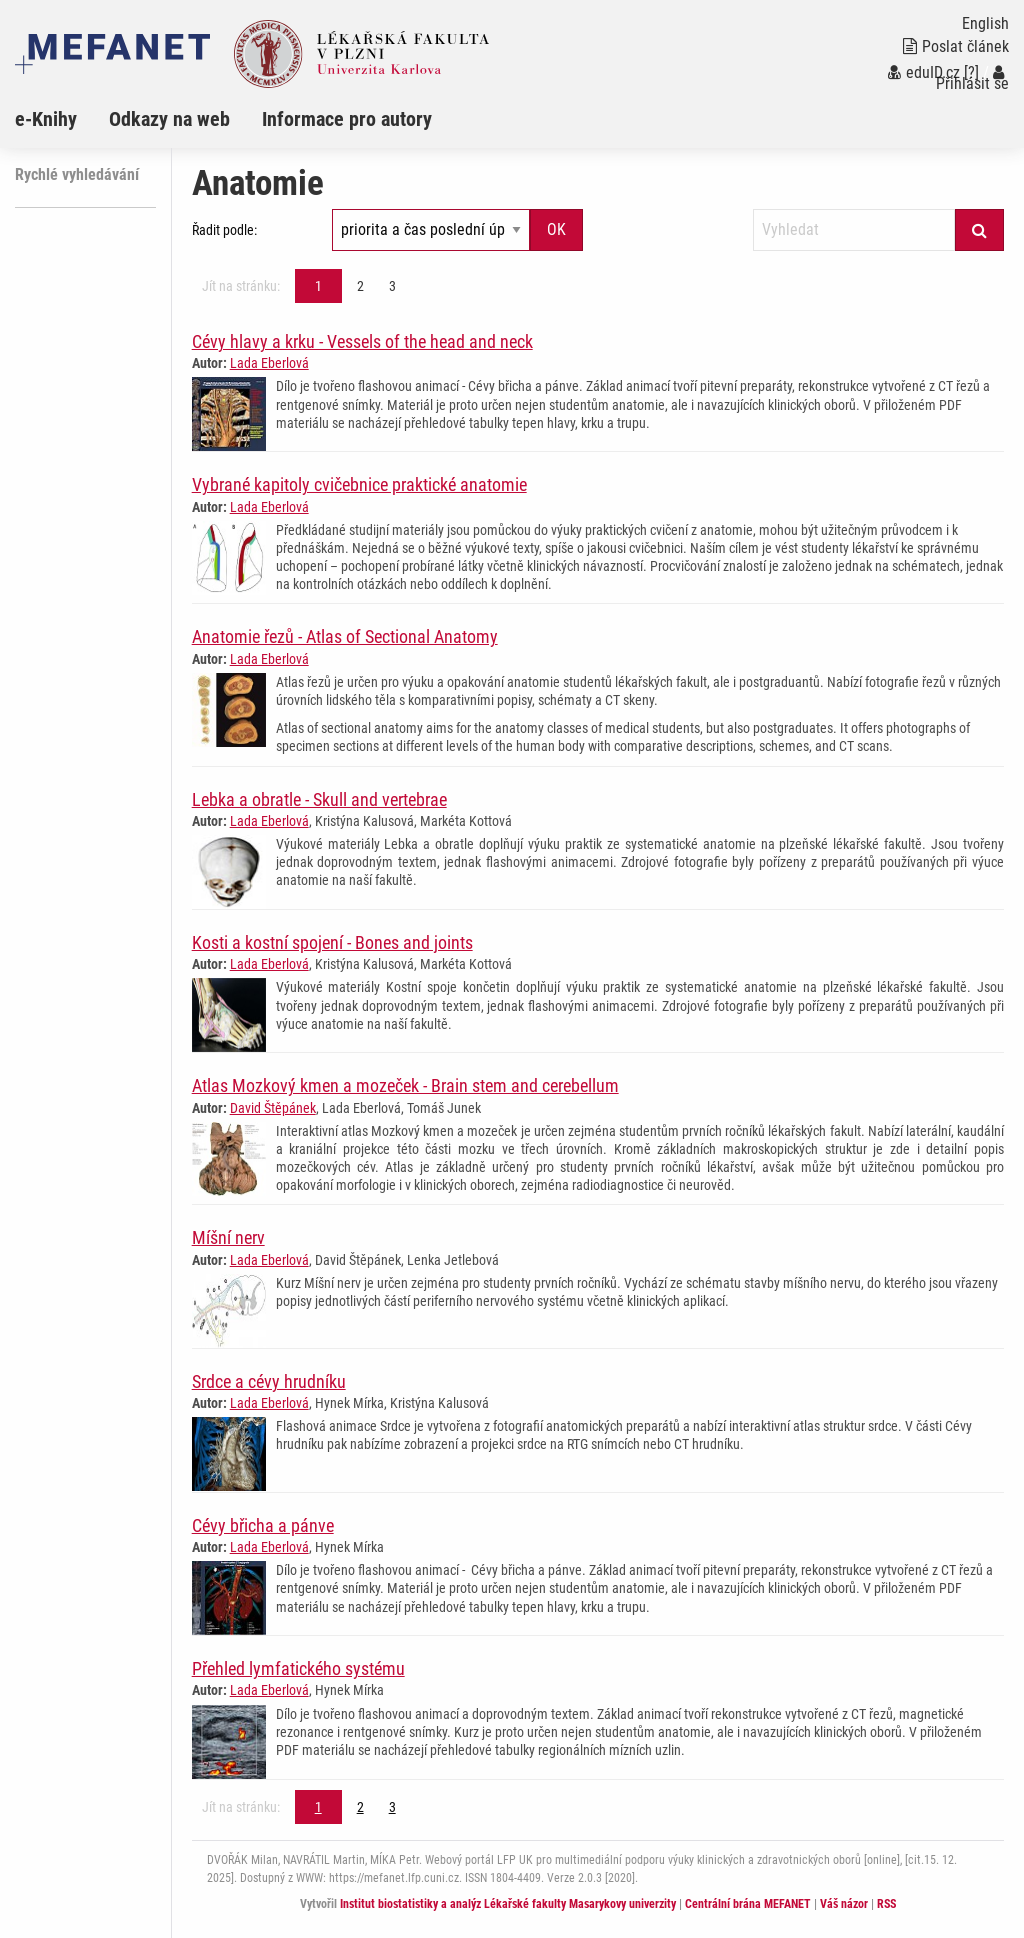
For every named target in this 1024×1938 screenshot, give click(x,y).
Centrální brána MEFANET (748, 1904)
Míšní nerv (228, 1237)
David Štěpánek (273, 1108)
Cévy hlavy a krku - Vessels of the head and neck (362, 341)
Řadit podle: (224, 230)
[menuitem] (62, 119)
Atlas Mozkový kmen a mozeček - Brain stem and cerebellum (405, 1085)
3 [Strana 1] (392, 286)
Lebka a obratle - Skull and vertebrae (319, 799)
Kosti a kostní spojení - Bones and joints (332, 942)
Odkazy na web (169, 119)
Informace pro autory (347, 119)
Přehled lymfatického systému (298, 1668)
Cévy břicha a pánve (263, 1525)
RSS (886, 1904)
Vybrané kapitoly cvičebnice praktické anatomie (359, 484)
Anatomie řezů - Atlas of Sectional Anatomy (345, 636)
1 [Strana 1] (318, 286)
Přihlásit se (972, 78)
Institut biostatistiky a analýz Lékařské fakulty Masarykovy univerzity (508, 1904)
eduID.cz (924, 72)
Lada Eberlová (269, 363)
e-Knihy (46, 119)
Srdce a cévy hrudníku (269, 1381)
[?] (971, 72)
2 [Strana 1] (360, 286)
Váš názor (844, 1904)
